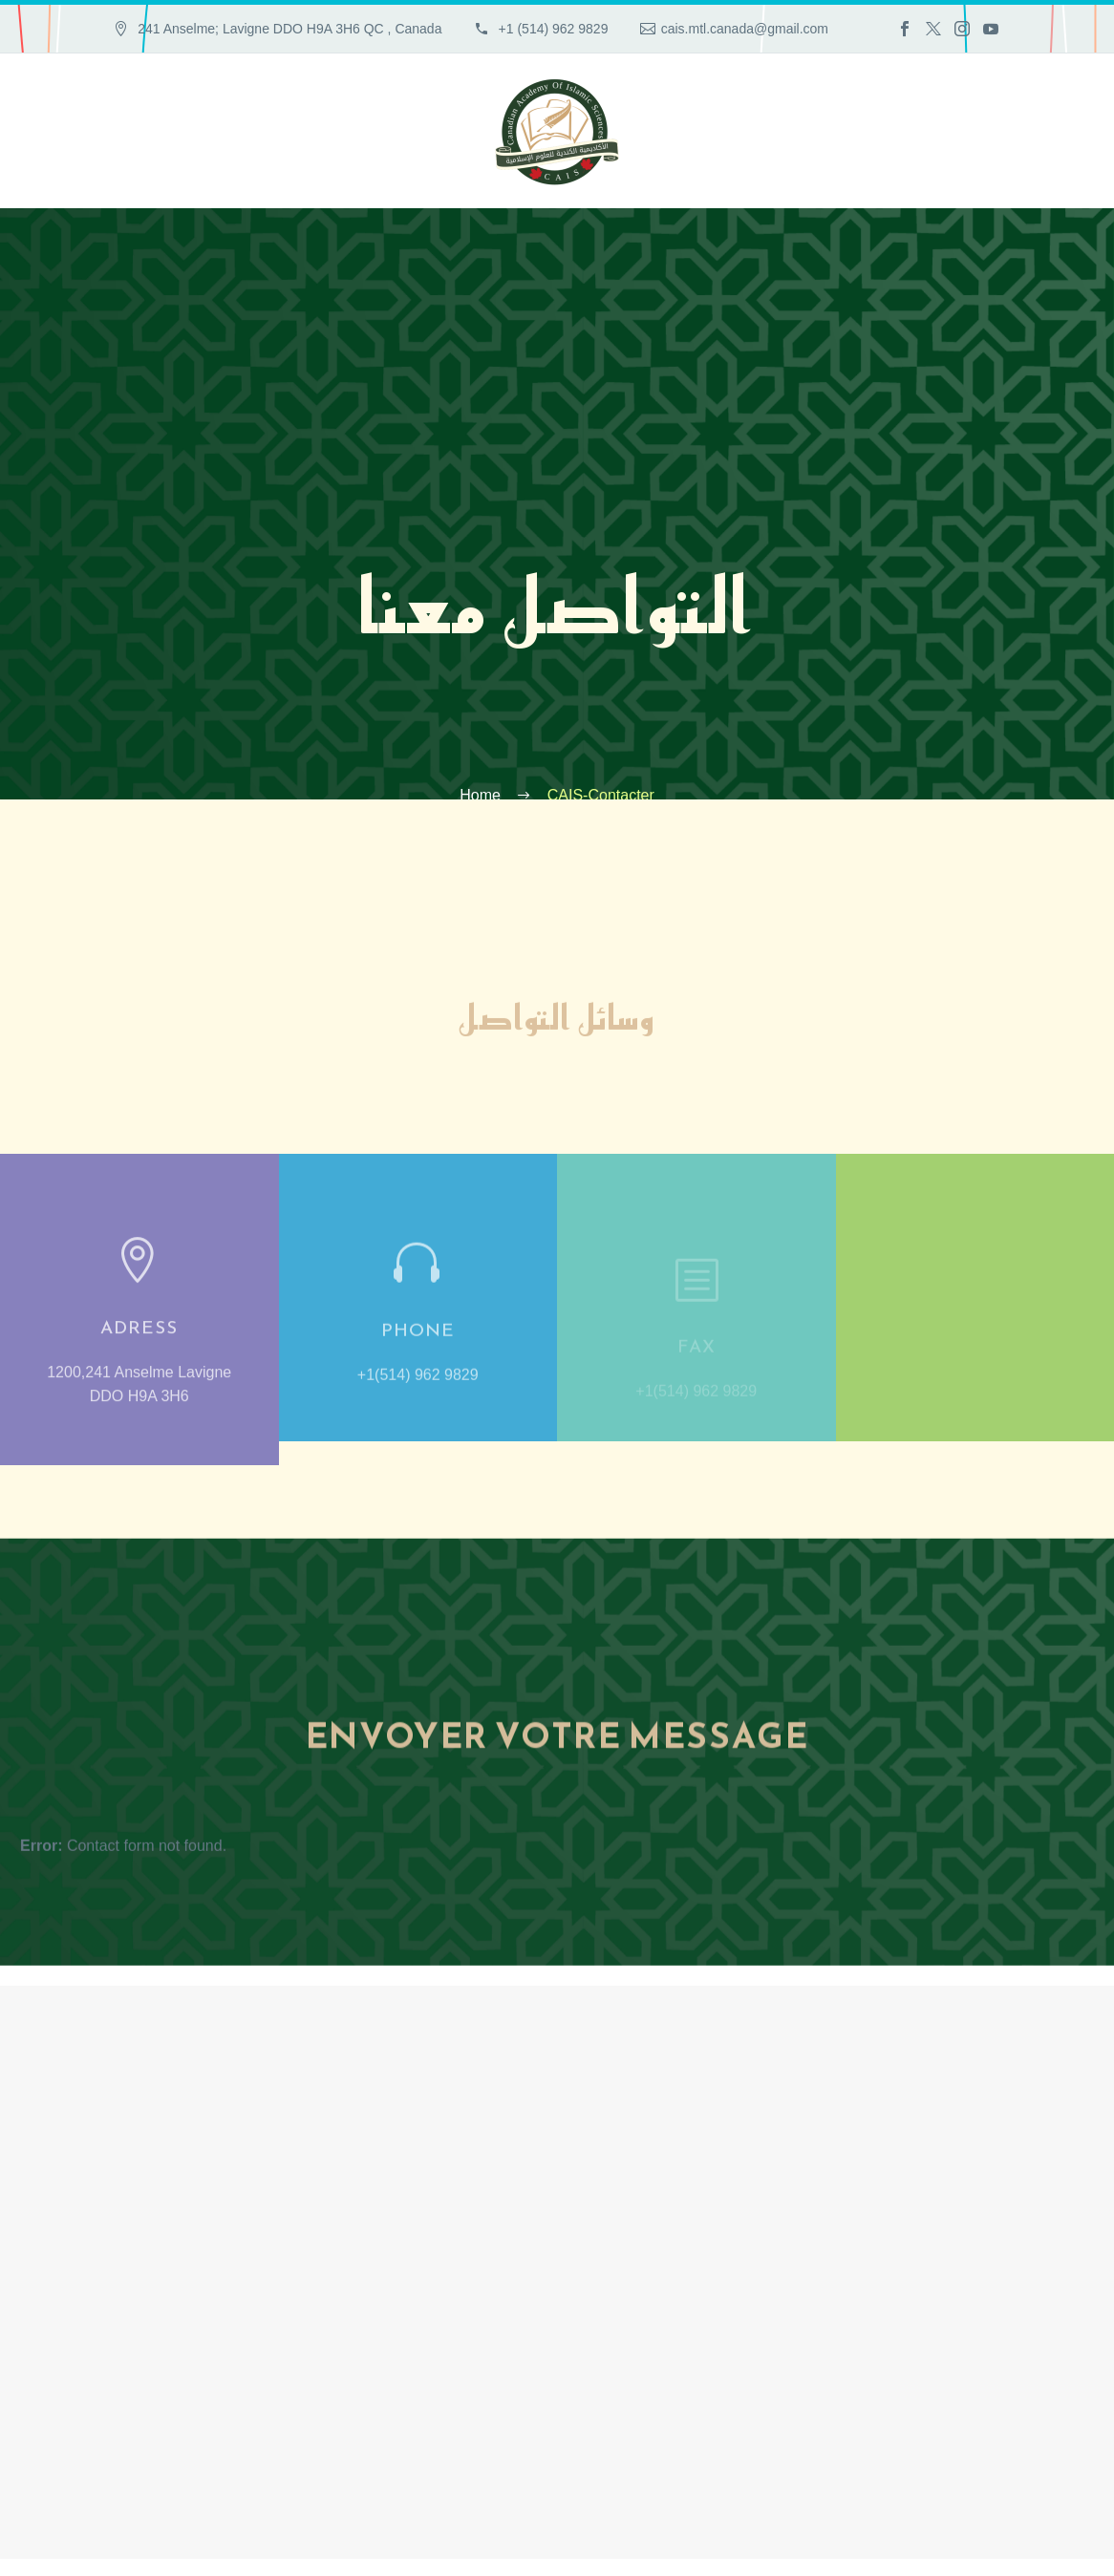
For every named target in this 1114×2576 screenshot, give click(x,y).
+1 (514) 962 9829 (552, 28)
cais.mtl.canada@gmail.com (744, 28)
